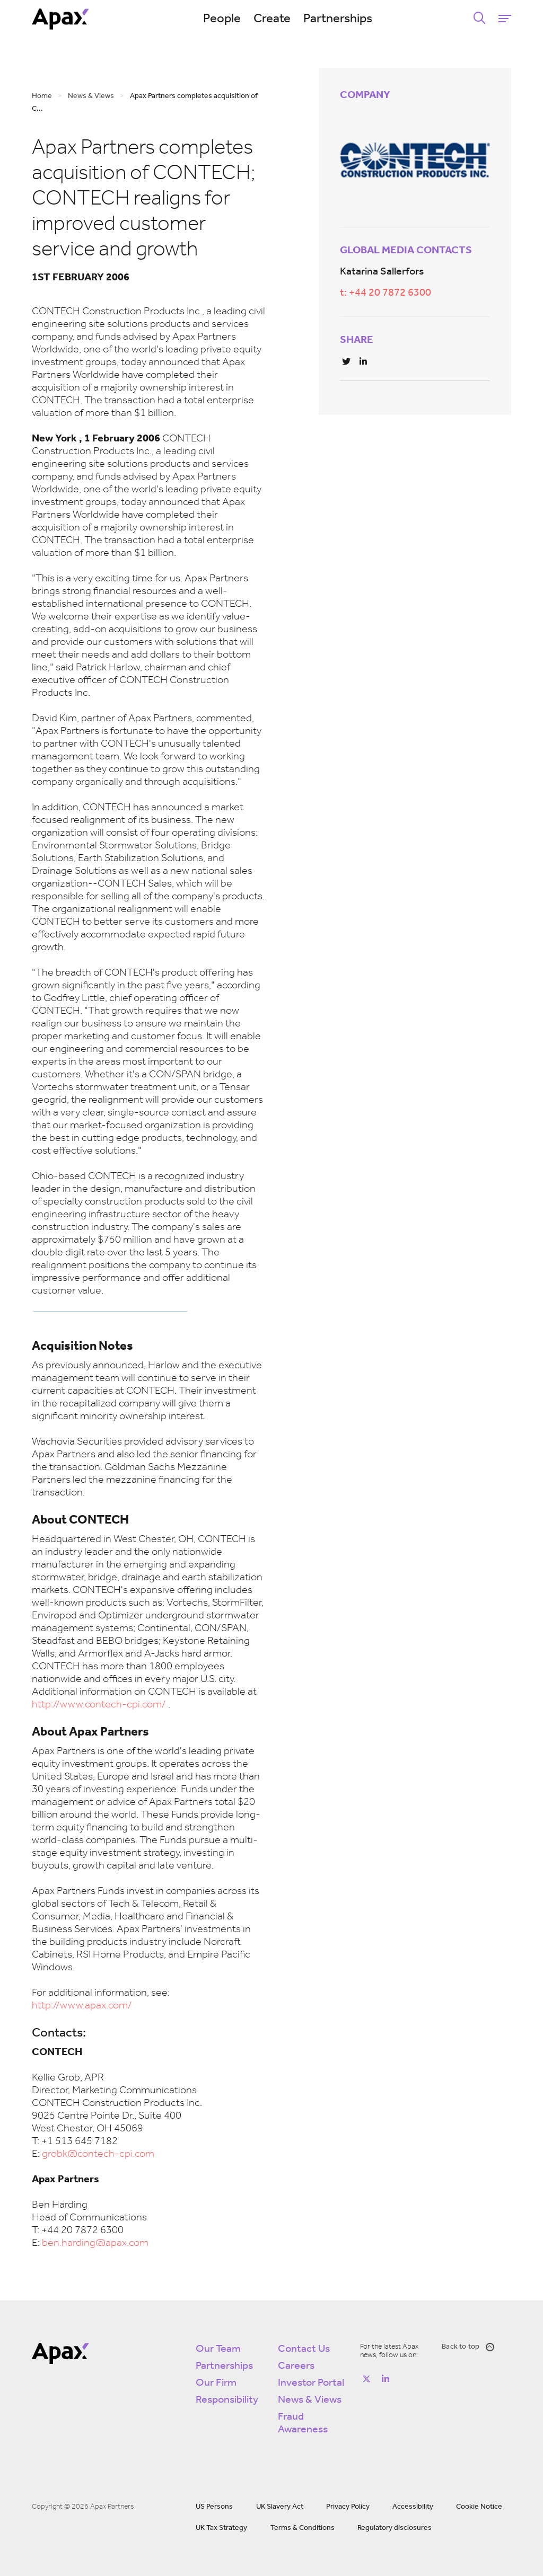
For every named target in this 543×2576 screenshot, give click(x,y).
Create (272, 19)
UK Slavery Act (279, 2507)
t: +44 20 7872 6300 (385, 293)
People (222, 19)
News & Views (309, 2400)
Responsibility (227, 2400)
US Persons (214, 2507)
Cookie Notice (479, 2507)
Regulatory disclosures (394, 2528)
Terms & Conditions (302, 2528)
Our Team (218, 2349)
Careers (296, 2366)
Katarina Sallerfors (382, 272)
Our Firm (216, 2383)
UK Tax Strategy (221, 2528)
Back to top (468, 2347)
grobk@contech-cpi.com (98, 2154)
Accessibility (412, 2507)
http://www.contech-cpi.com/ (99, 1704)
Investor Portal (311, 2383)
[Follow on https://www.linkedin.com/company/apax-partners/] (385, 2379)
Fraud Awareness (303, 2423)
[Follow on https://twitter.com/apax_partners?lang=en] (366, 2379)
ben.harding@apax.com (95, 2243)
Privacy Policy (348, 2507)
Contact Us (304, 2349)
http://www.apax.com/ (82, 2005)
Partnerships (337, 19)
